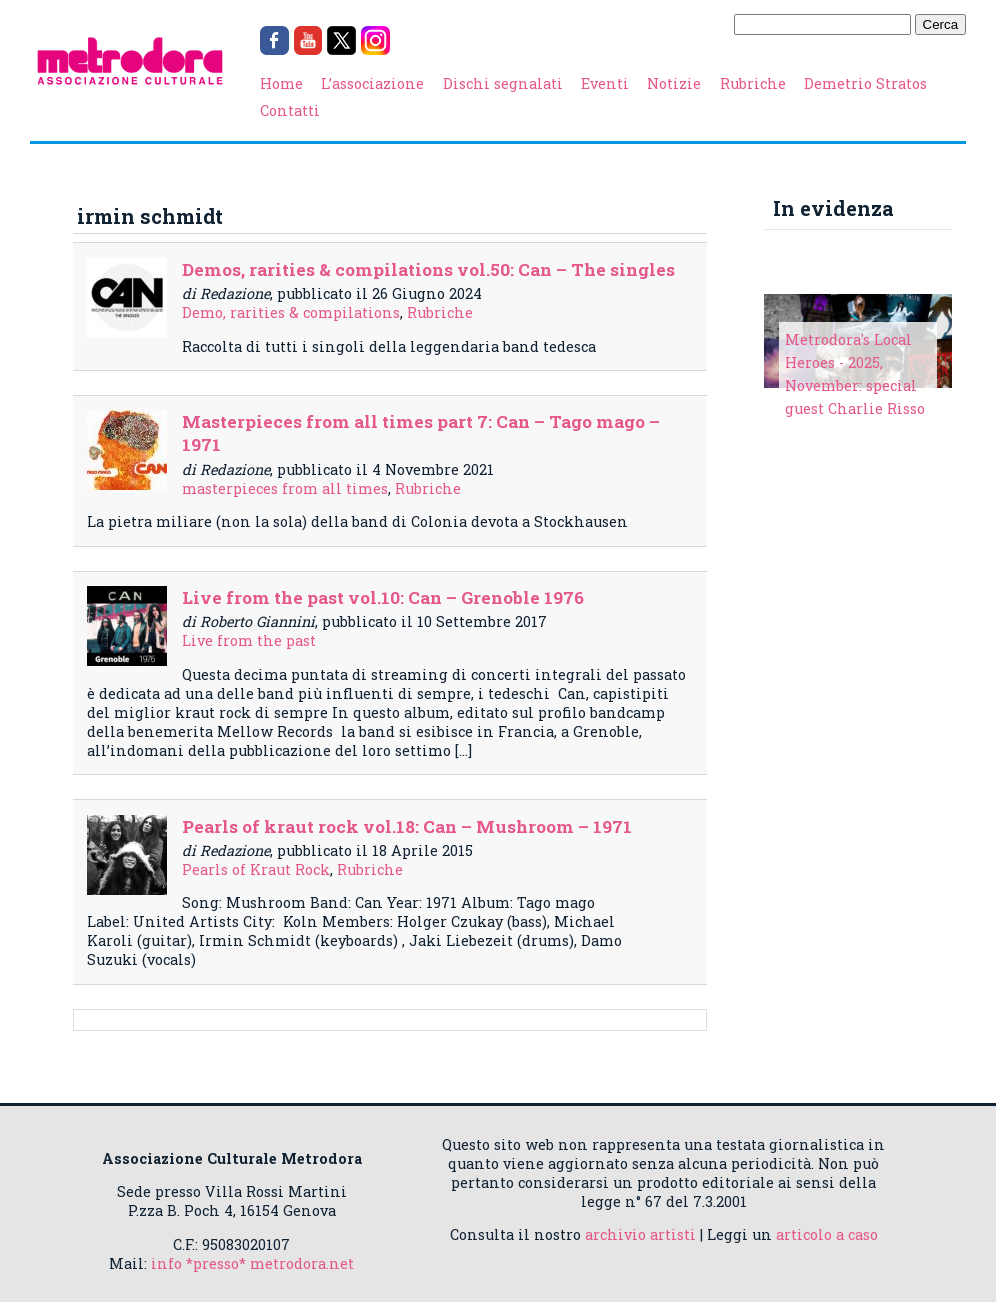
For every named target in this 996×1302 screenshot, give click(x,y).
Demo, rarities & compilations (291, 312)
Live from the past (249, 640)
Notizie (674, 83)
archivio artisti (640, 1234)
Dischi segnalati (503, 83)
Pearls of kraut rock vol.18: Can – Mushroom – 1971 (407, 826)
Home (281, 83)
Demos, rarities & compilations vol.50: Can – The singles (428, 269)
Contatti (290, 110)
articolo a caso (827, 1234)
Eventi (605, 83)
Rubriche (753, 83)
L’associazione (372, 83)
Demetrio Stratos (865, 83)
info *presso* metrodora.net (252, 1263)
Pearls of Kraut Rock (256, 869)
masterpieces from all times (285, 488)
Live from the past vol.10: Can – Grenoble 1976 (383, 597)
